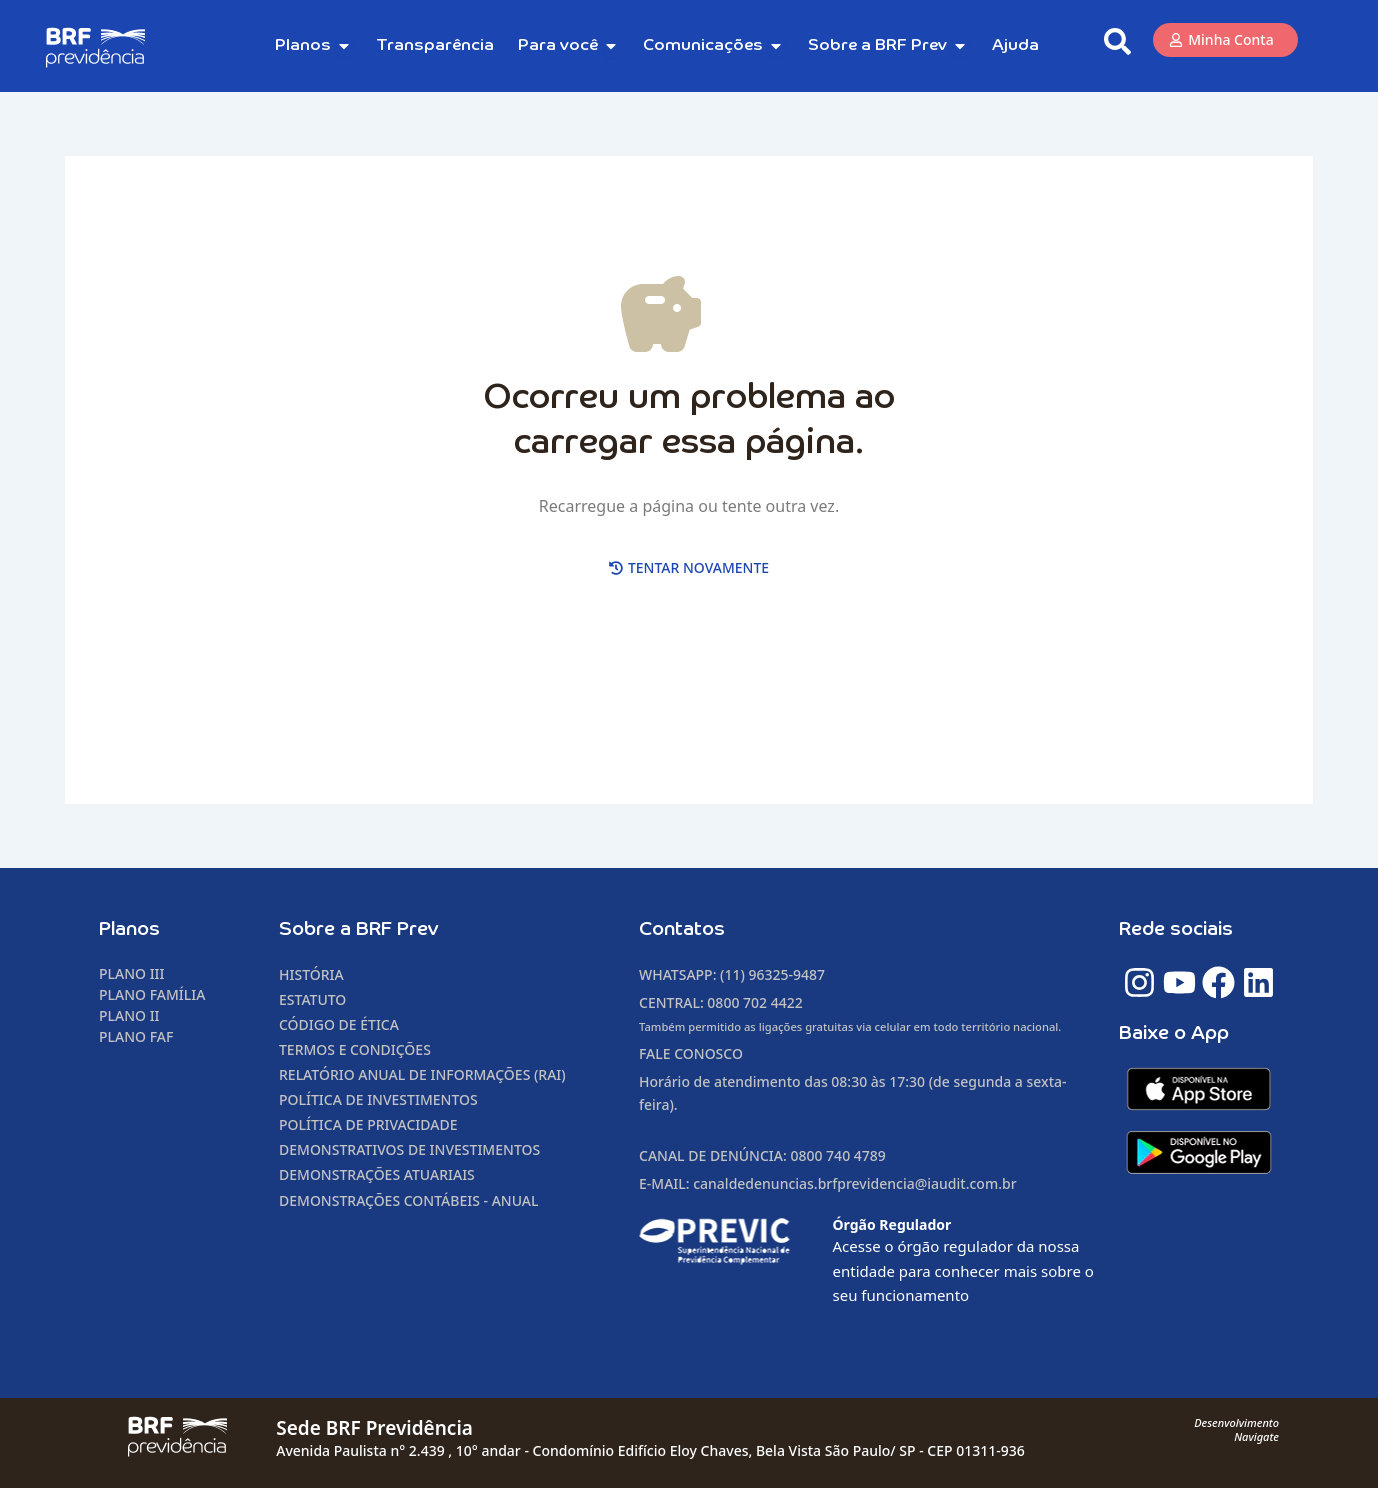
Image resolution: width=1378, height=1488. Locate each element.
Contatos (682, 929)
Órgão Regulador (892, 1224)
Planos (129, 929)
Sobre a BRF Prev (359, 929)
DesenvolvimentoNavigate (1236, 1429)
